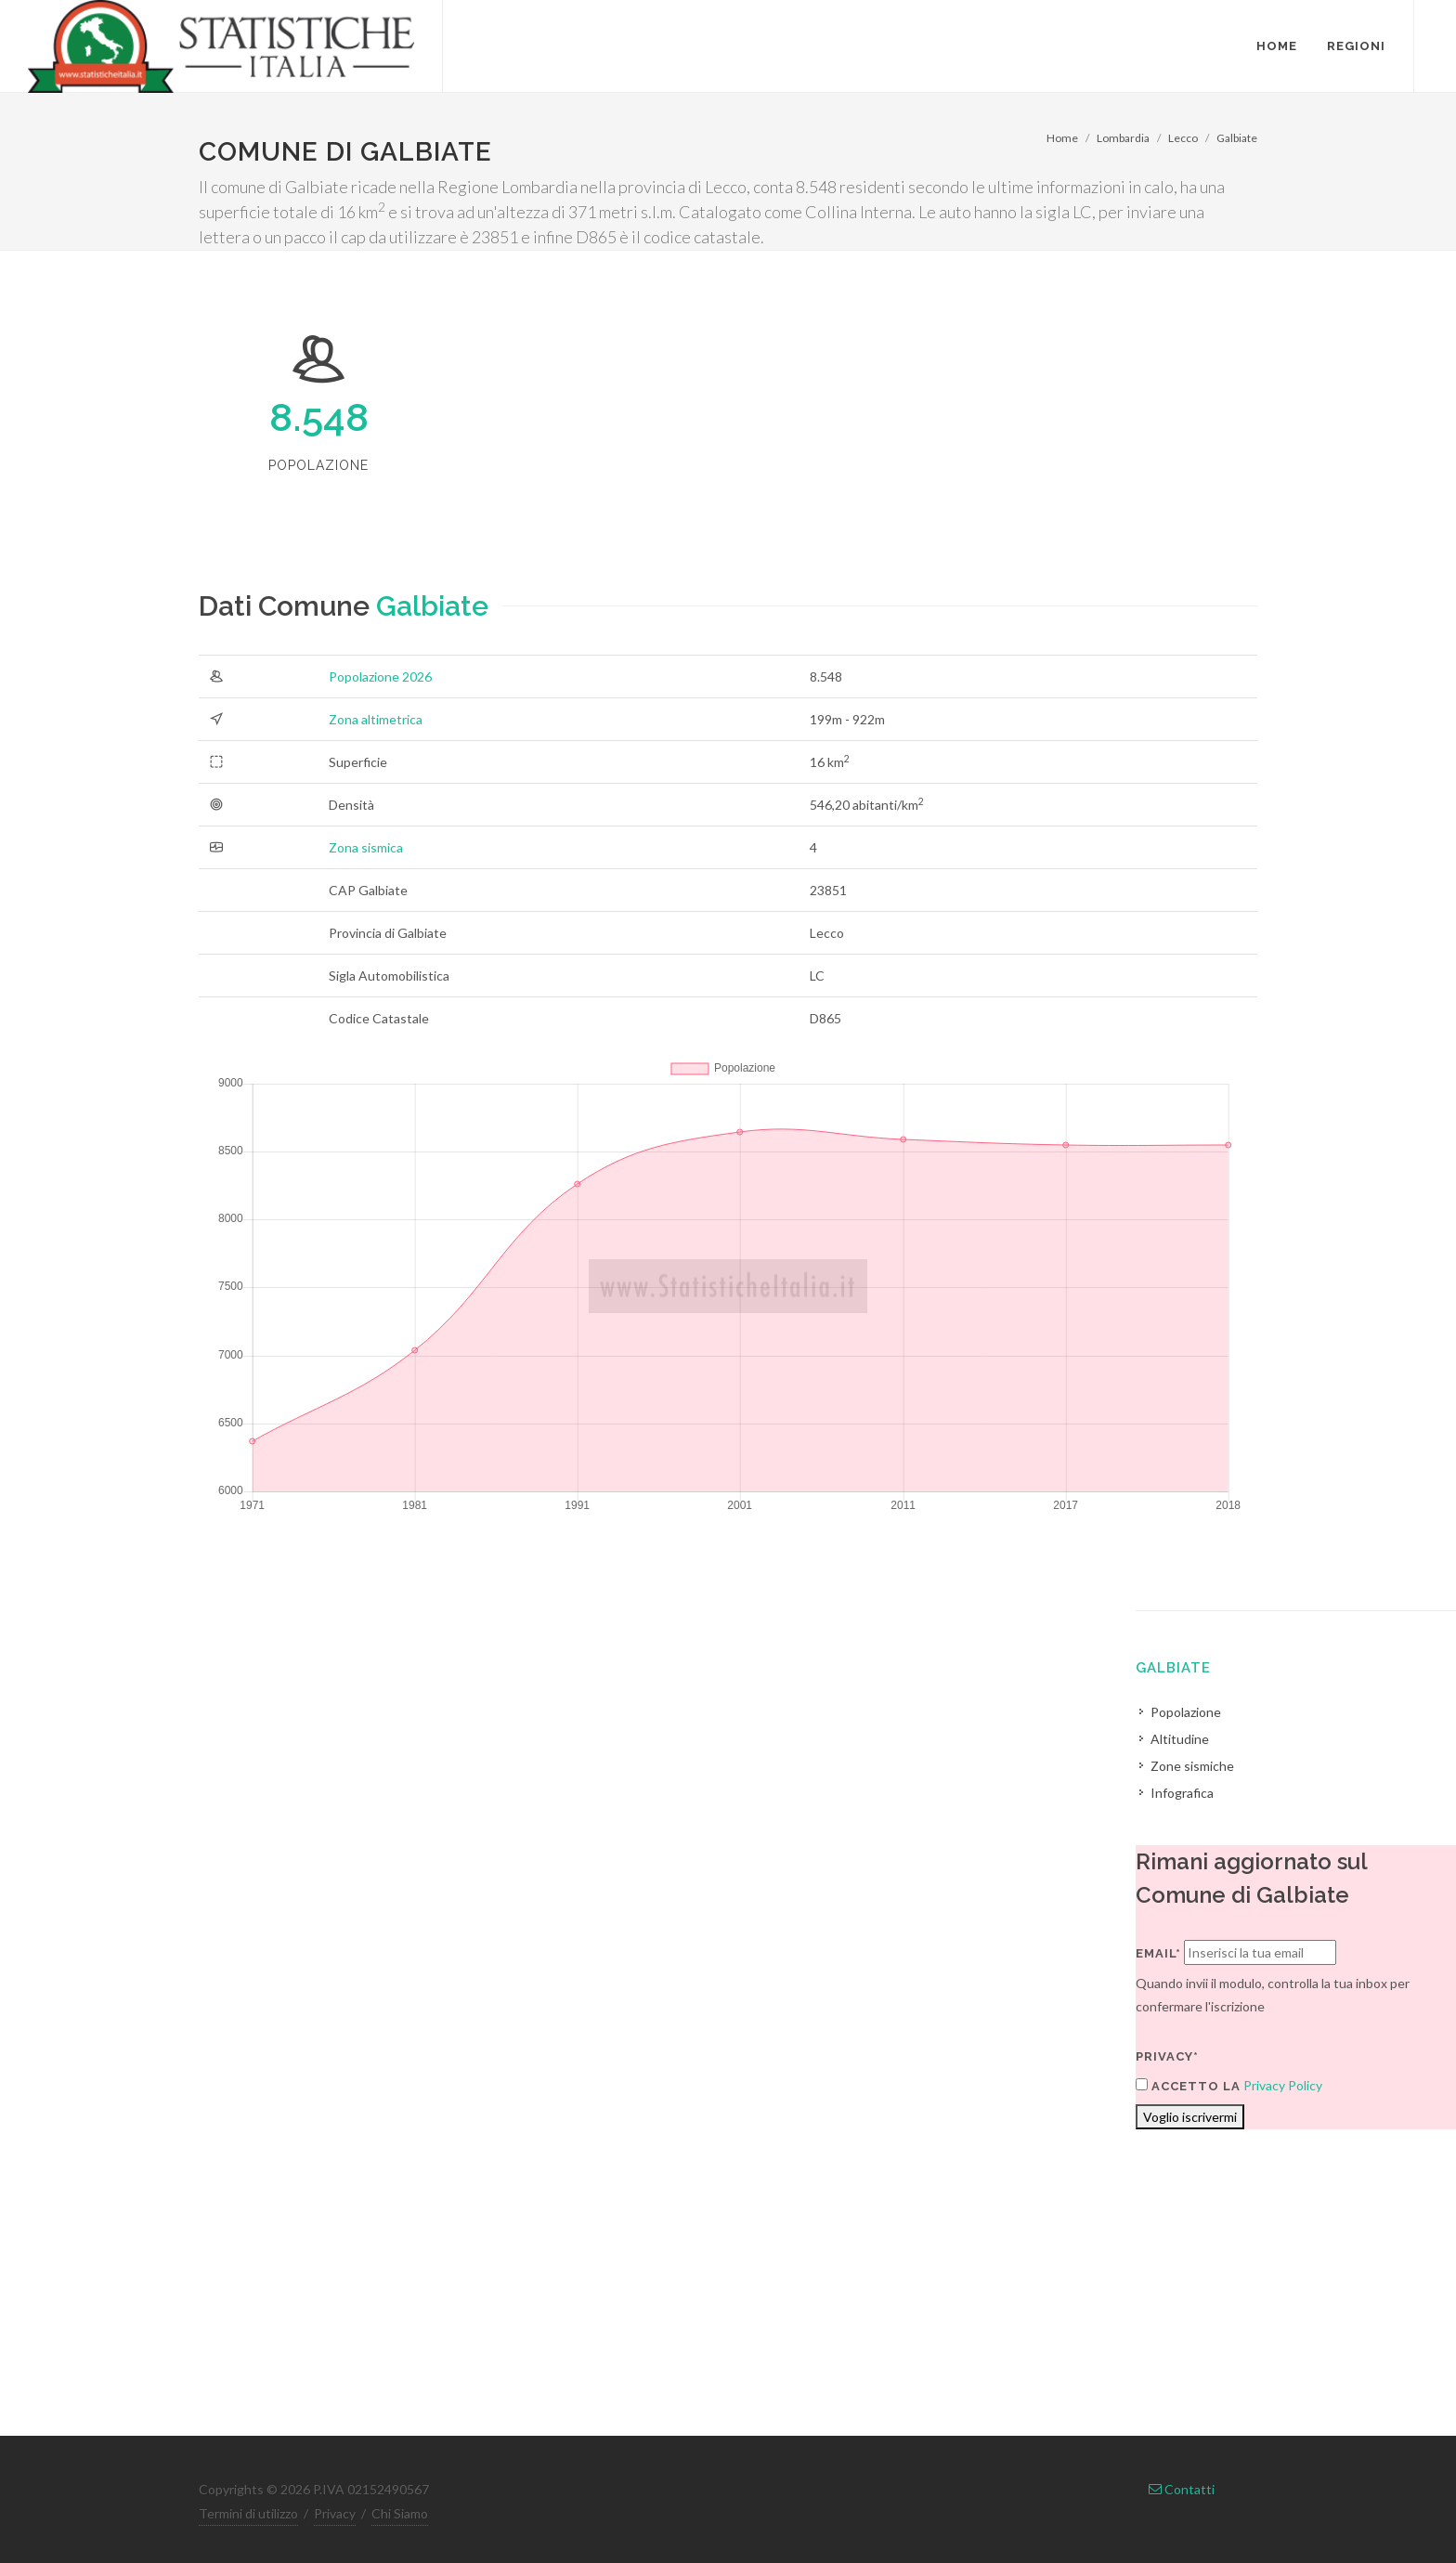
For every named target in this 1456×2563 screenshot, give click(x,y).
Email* (1158, 1953)
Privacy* (1167, 2056)
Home (1062, 138)
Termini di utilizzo (248, 2513)
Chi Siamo (399, 2513)
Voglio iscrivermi (1190, 2117)
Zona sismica (366, 847)
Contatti (1182, 2489)
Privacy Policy (1282, 2085)
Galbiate (1236, 138)
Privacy (335, 2513)
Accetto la (1188, 2085)
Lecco (1183, 138)
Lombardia (1123, 138)
